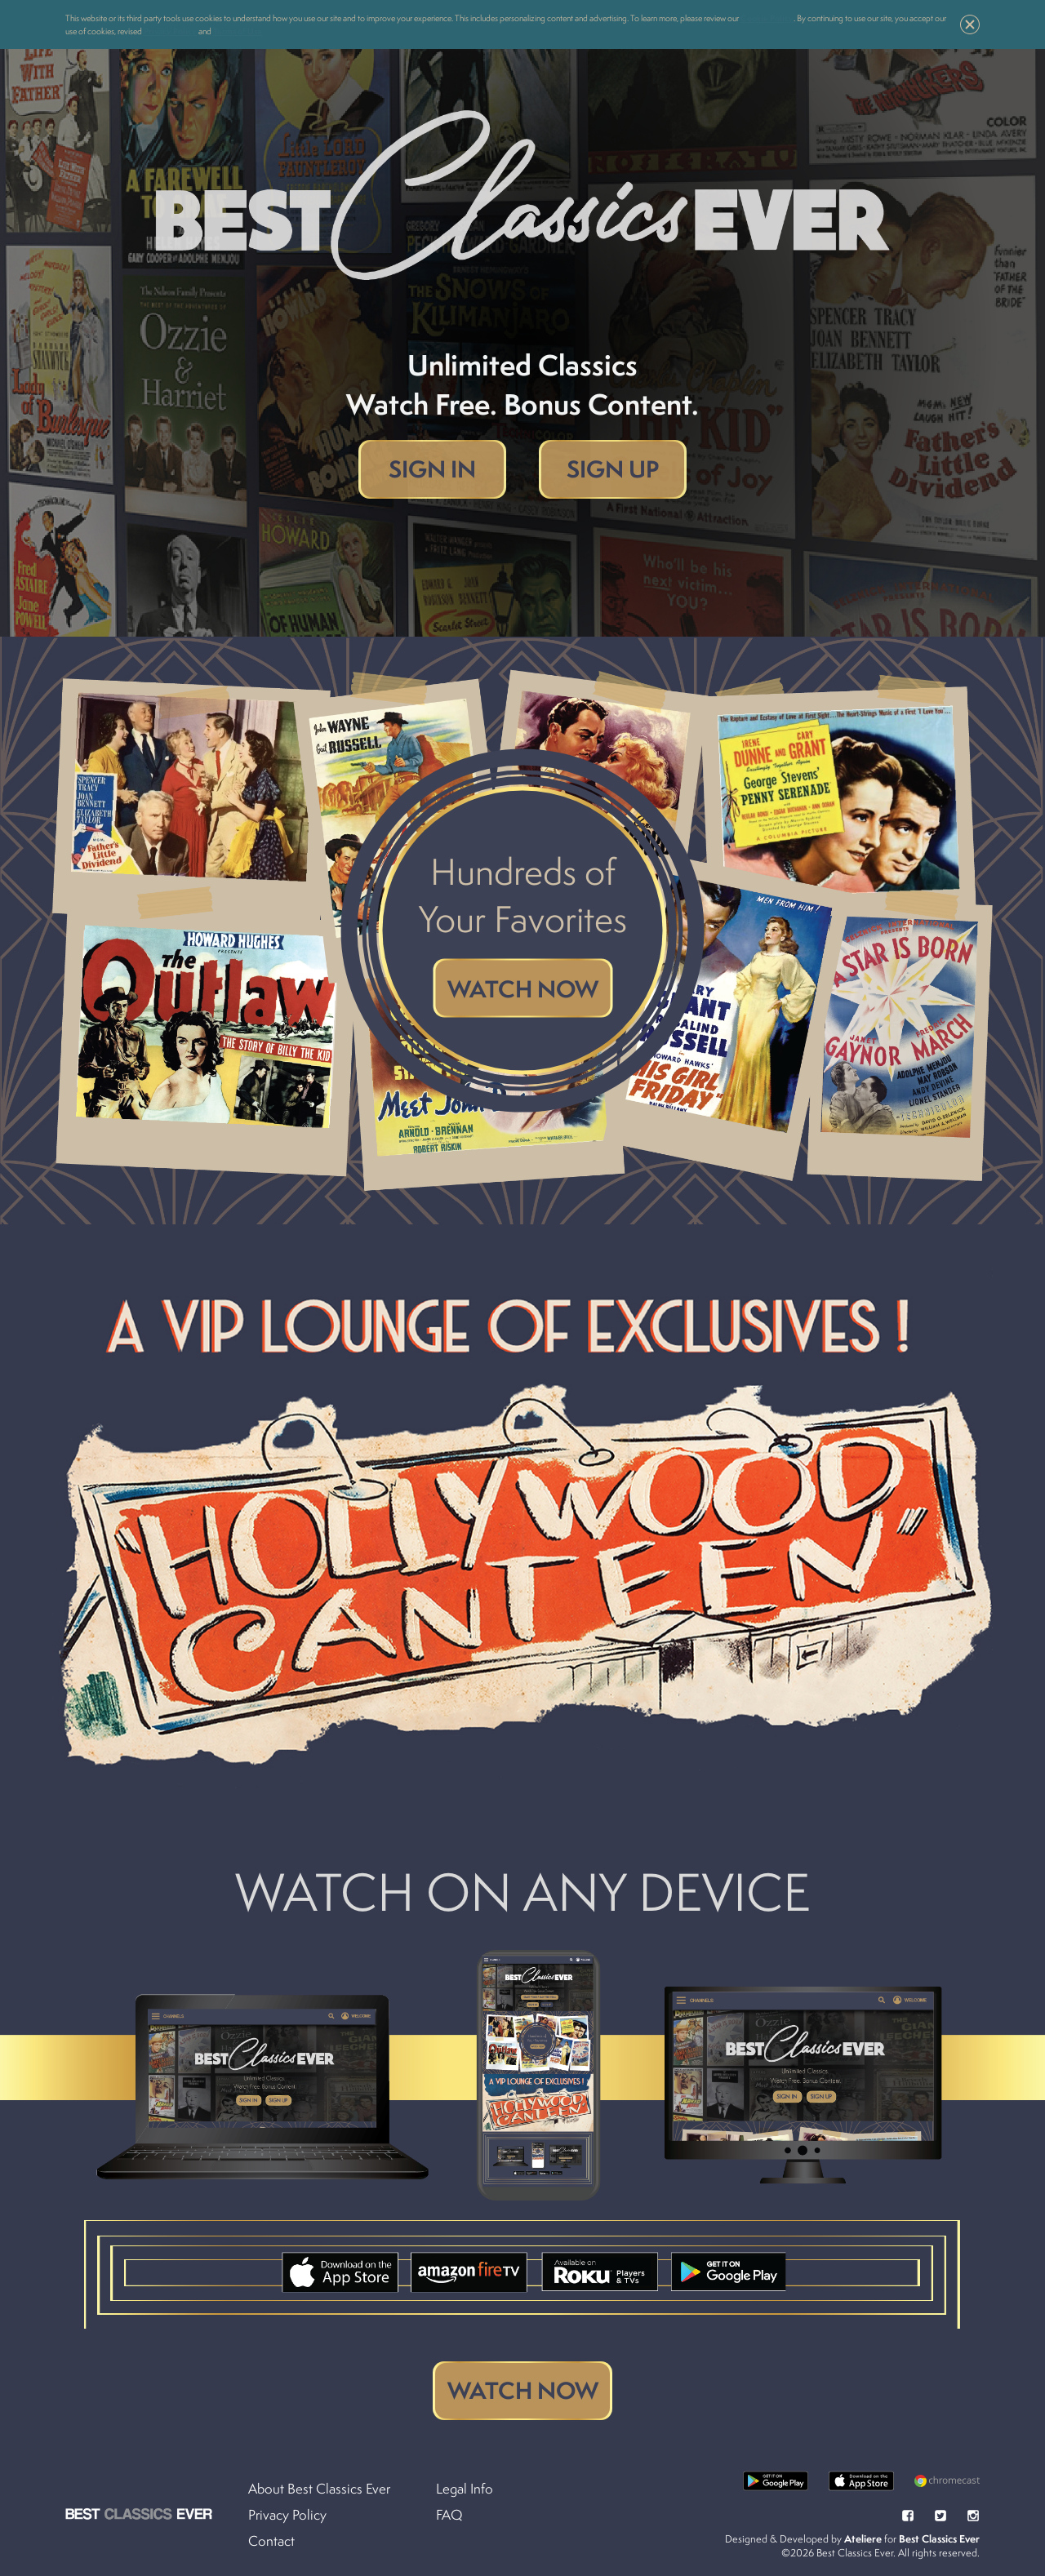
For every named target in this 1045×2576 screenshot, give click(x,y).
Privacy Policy (170, 31)
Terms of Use (237, 31)
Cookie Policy (767, 18)
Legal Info (464, 2489)
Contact (271, 2541)
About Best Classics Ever (319, 2489)
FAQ (449, 2515)
